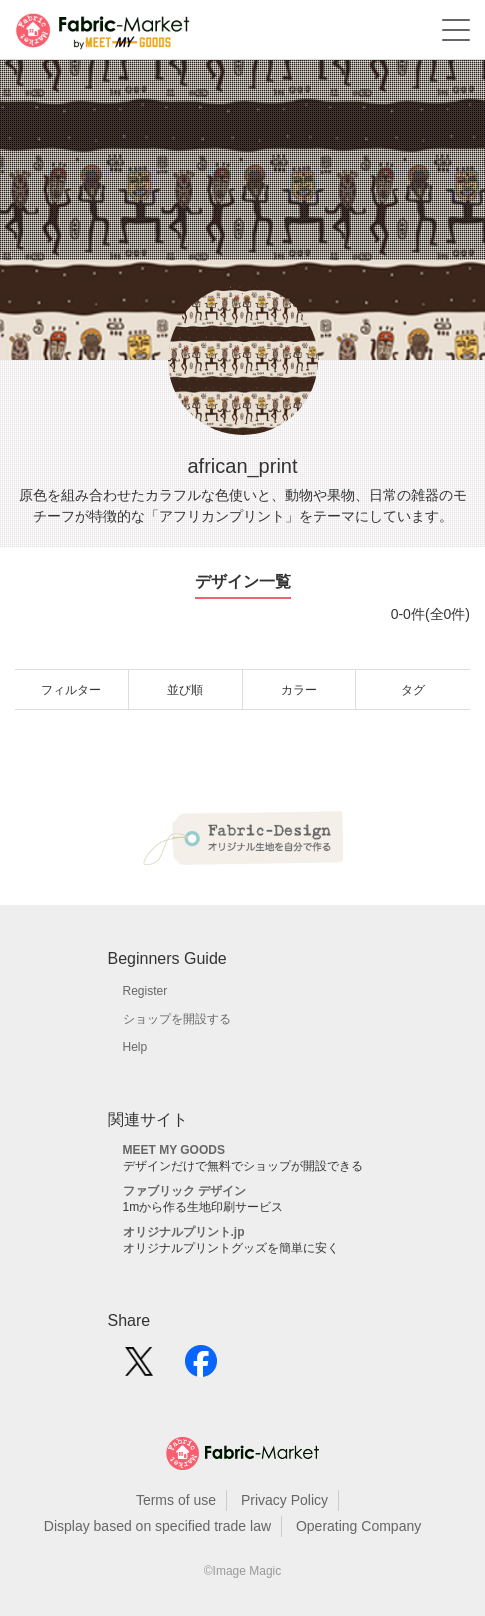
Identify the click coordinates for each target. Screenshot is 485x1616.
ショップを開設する (177, 1019)
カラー (299, 690)
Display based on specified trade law (157, 1526)
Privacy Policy (284, 1500)
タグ (413, 690)
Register (145, 991)
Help (135, 1047)
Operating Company (358, 1526)
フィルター (71, 690)
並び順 (185, 690)
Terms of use (176, 1500)
